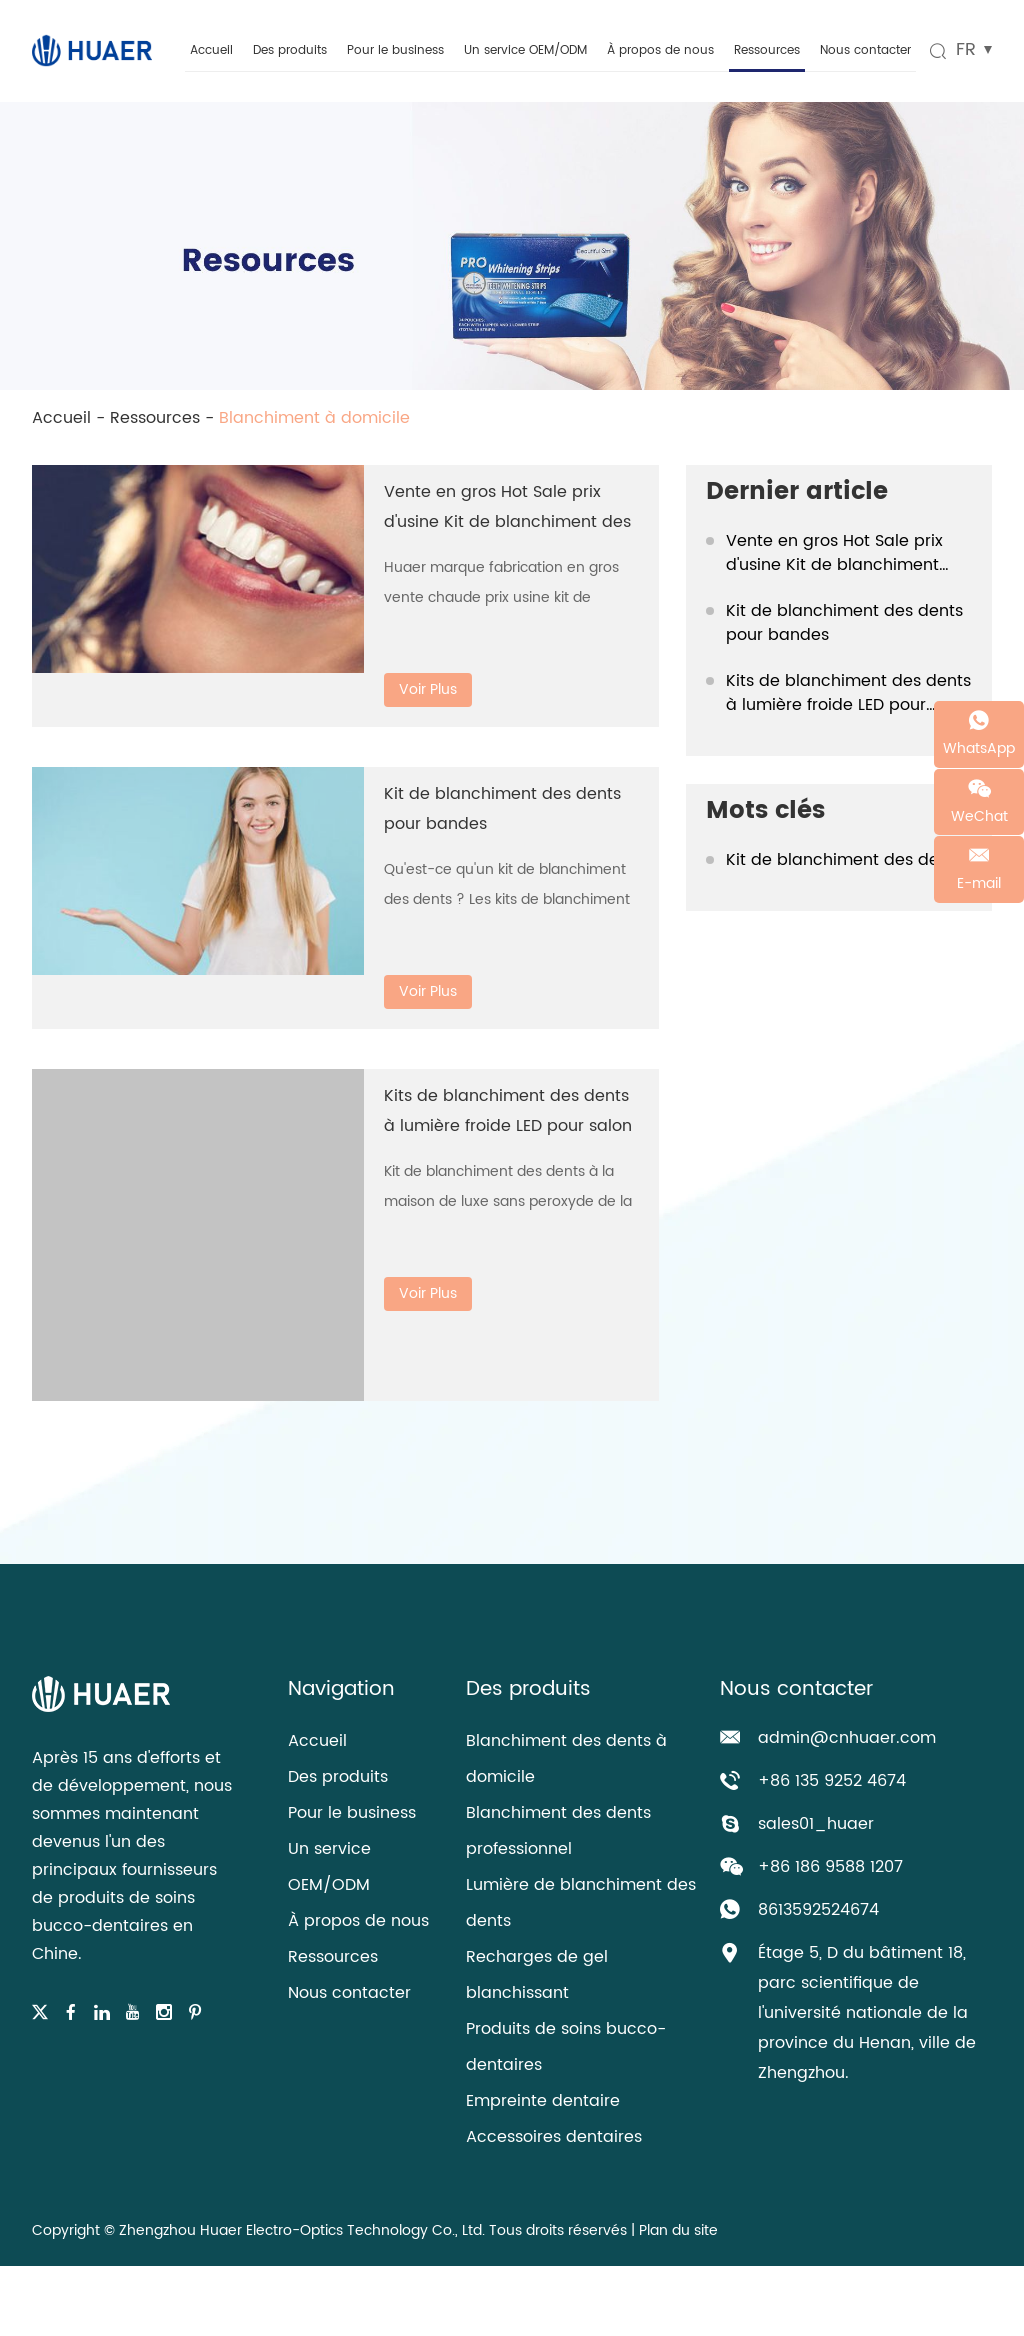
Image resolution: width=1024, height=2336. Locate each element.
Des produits (290, 50)
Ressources (767, 50)
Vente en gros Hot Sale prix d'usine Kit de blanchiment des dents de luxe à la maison (507, 522)
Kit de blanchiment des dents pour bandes (844, 623)
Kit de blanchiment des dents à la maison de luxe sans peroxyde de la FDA (508, 1201)
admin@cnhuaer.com (847, 1738)
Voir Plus (428, 689)
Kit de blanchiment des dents (844, 860)
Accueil (211, 50)
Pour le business (395, 50)
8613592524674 (818, 1910)
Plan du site (678, 2230)
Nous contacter (865, 50)
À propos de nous (660, 50)
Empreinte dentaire (543, 2101)
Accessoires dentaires (554, 2137)
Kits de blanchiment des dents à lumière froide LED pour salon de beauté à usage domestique (848, 693)
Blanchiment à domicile (314, 418)
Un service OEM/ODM (525, 50)
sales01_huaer (816, 1824)
